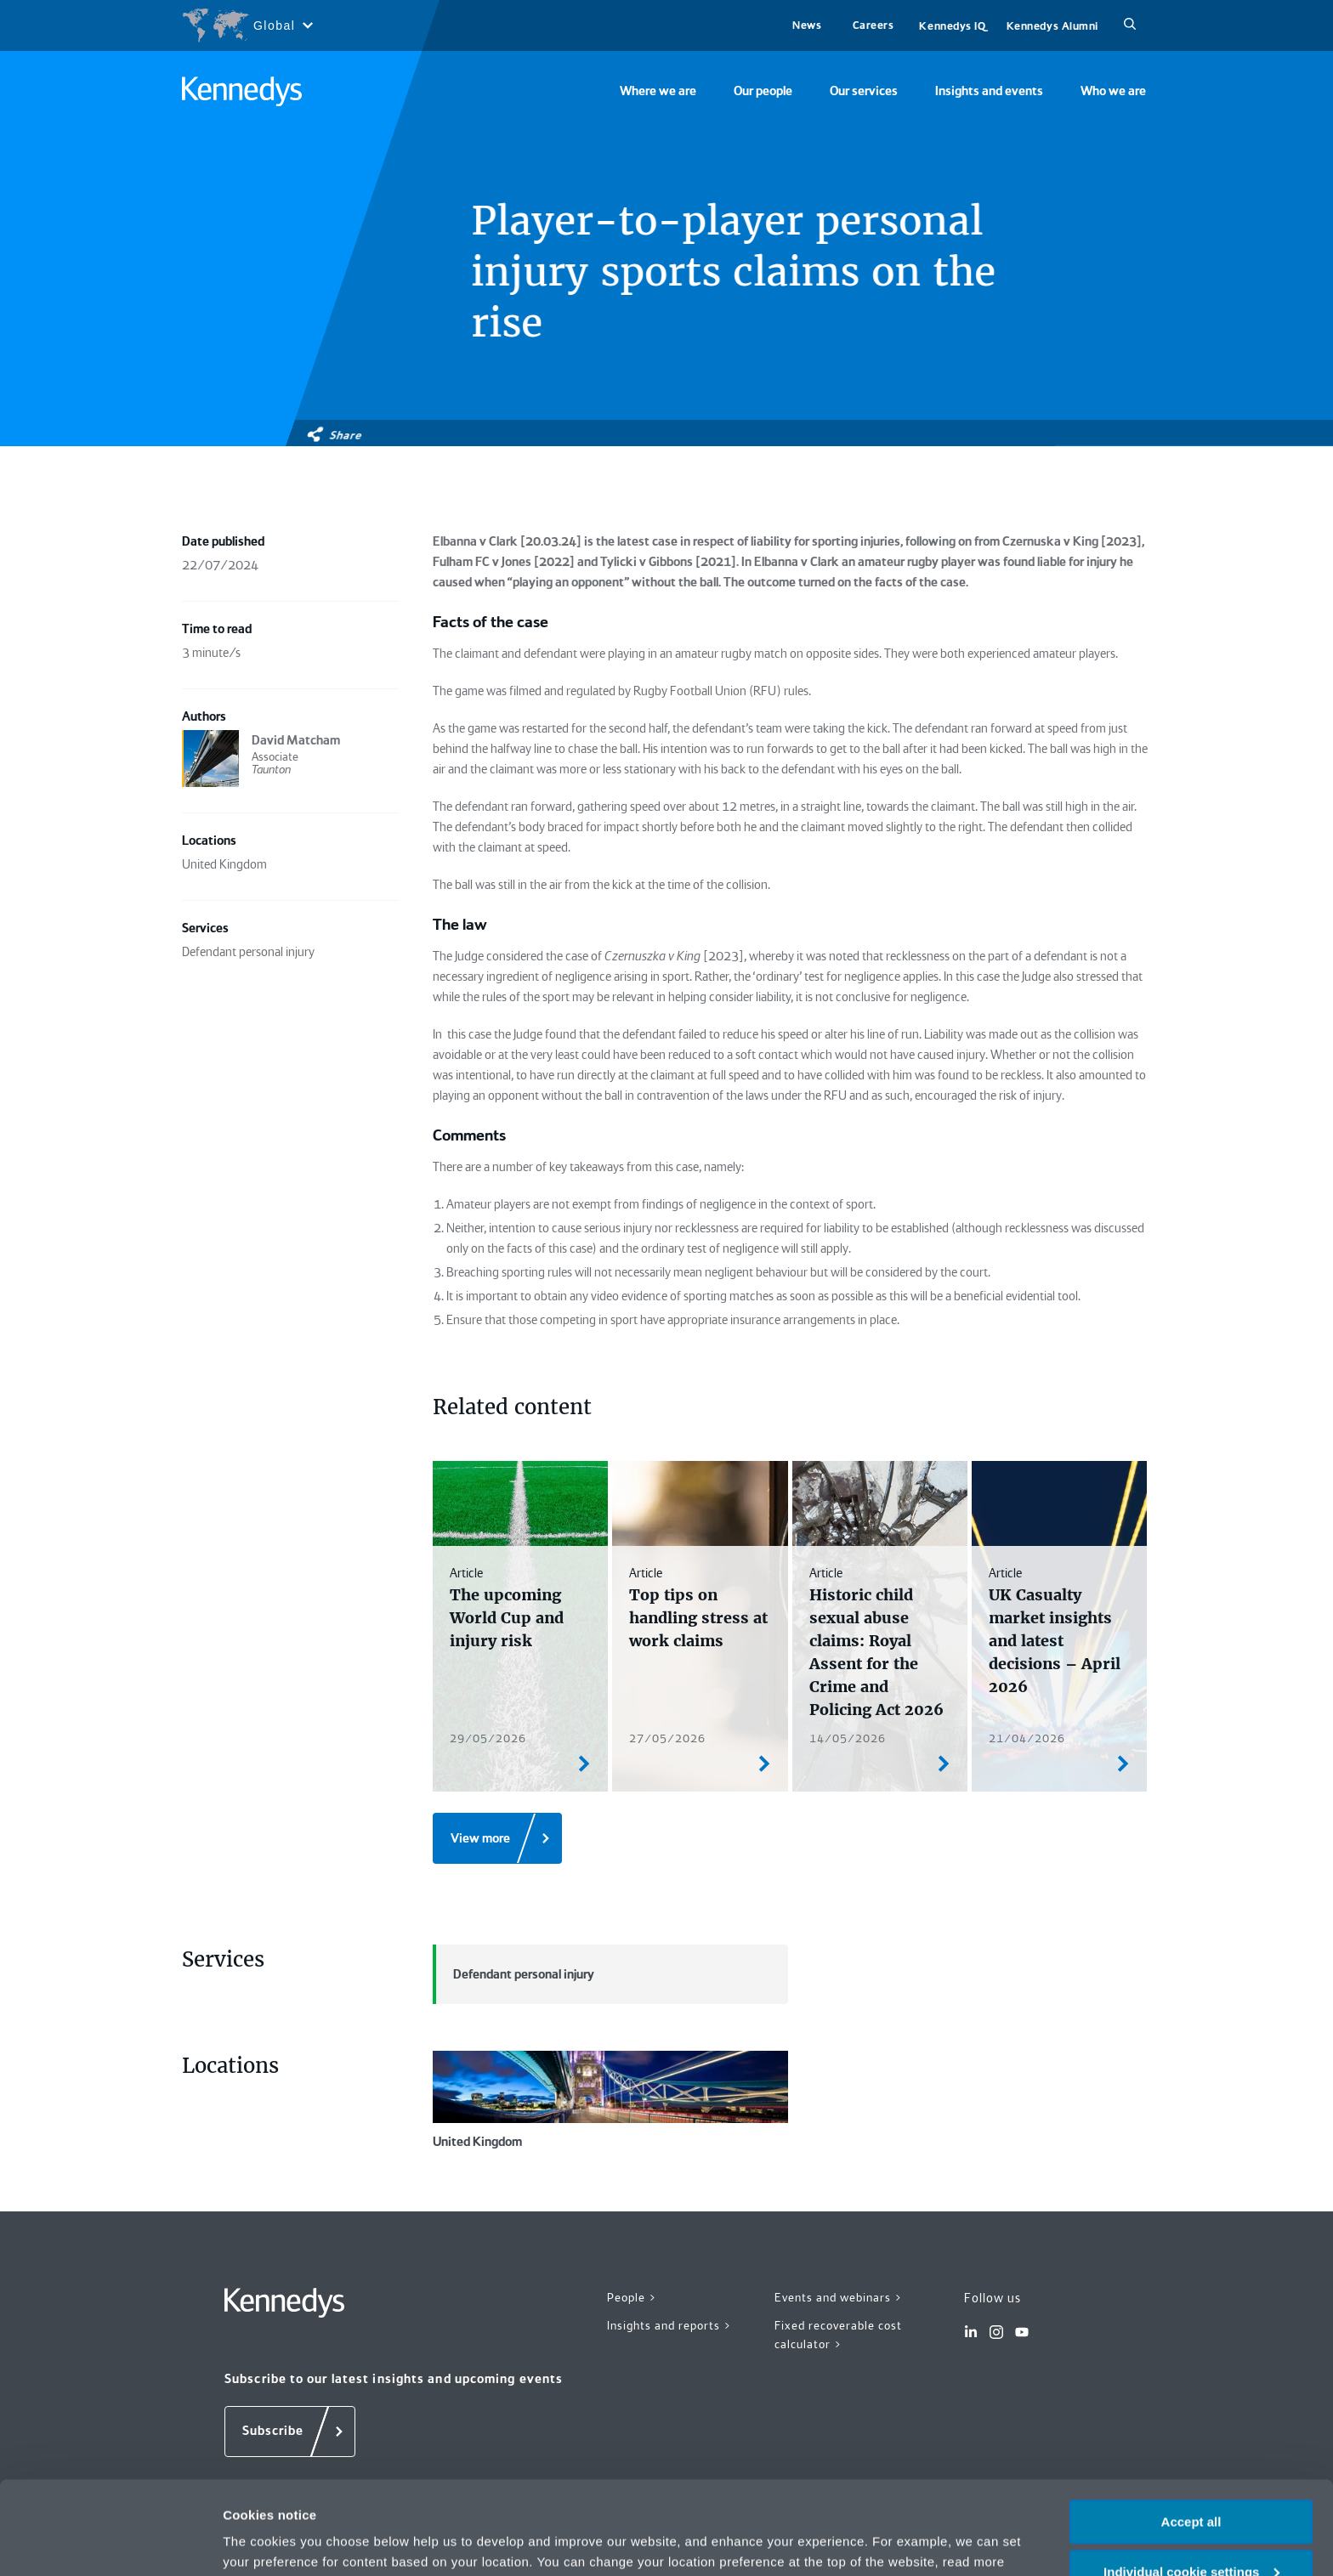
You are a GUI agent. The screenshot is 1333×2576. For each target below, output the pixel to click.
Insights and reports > (669, 2325)
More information (275, 2541)
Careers (873, 25)
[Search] (1130, 25)
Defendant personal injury (513, 1974)
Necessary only (1191, 2534)
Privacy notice (927, 2494)
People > (632, 2297)
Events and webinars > (838, 2297)
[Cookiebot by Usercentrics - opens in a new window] (110, 2543)
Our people (763, 91)
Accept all (1191, 2433)
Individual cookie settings (1191, 2484)
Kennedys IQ (952, 26)
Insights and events (989, 91)
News (806, 25)
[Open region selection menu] (247, 25)
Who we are (1113, 91)
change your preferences (431, 2494)
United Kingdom (610, 2100)
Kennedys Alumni (1052, 26)
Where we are (658, 91)
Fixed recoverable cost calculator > (838, 2335)
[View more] (497, 1838)
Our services (864, 91)
